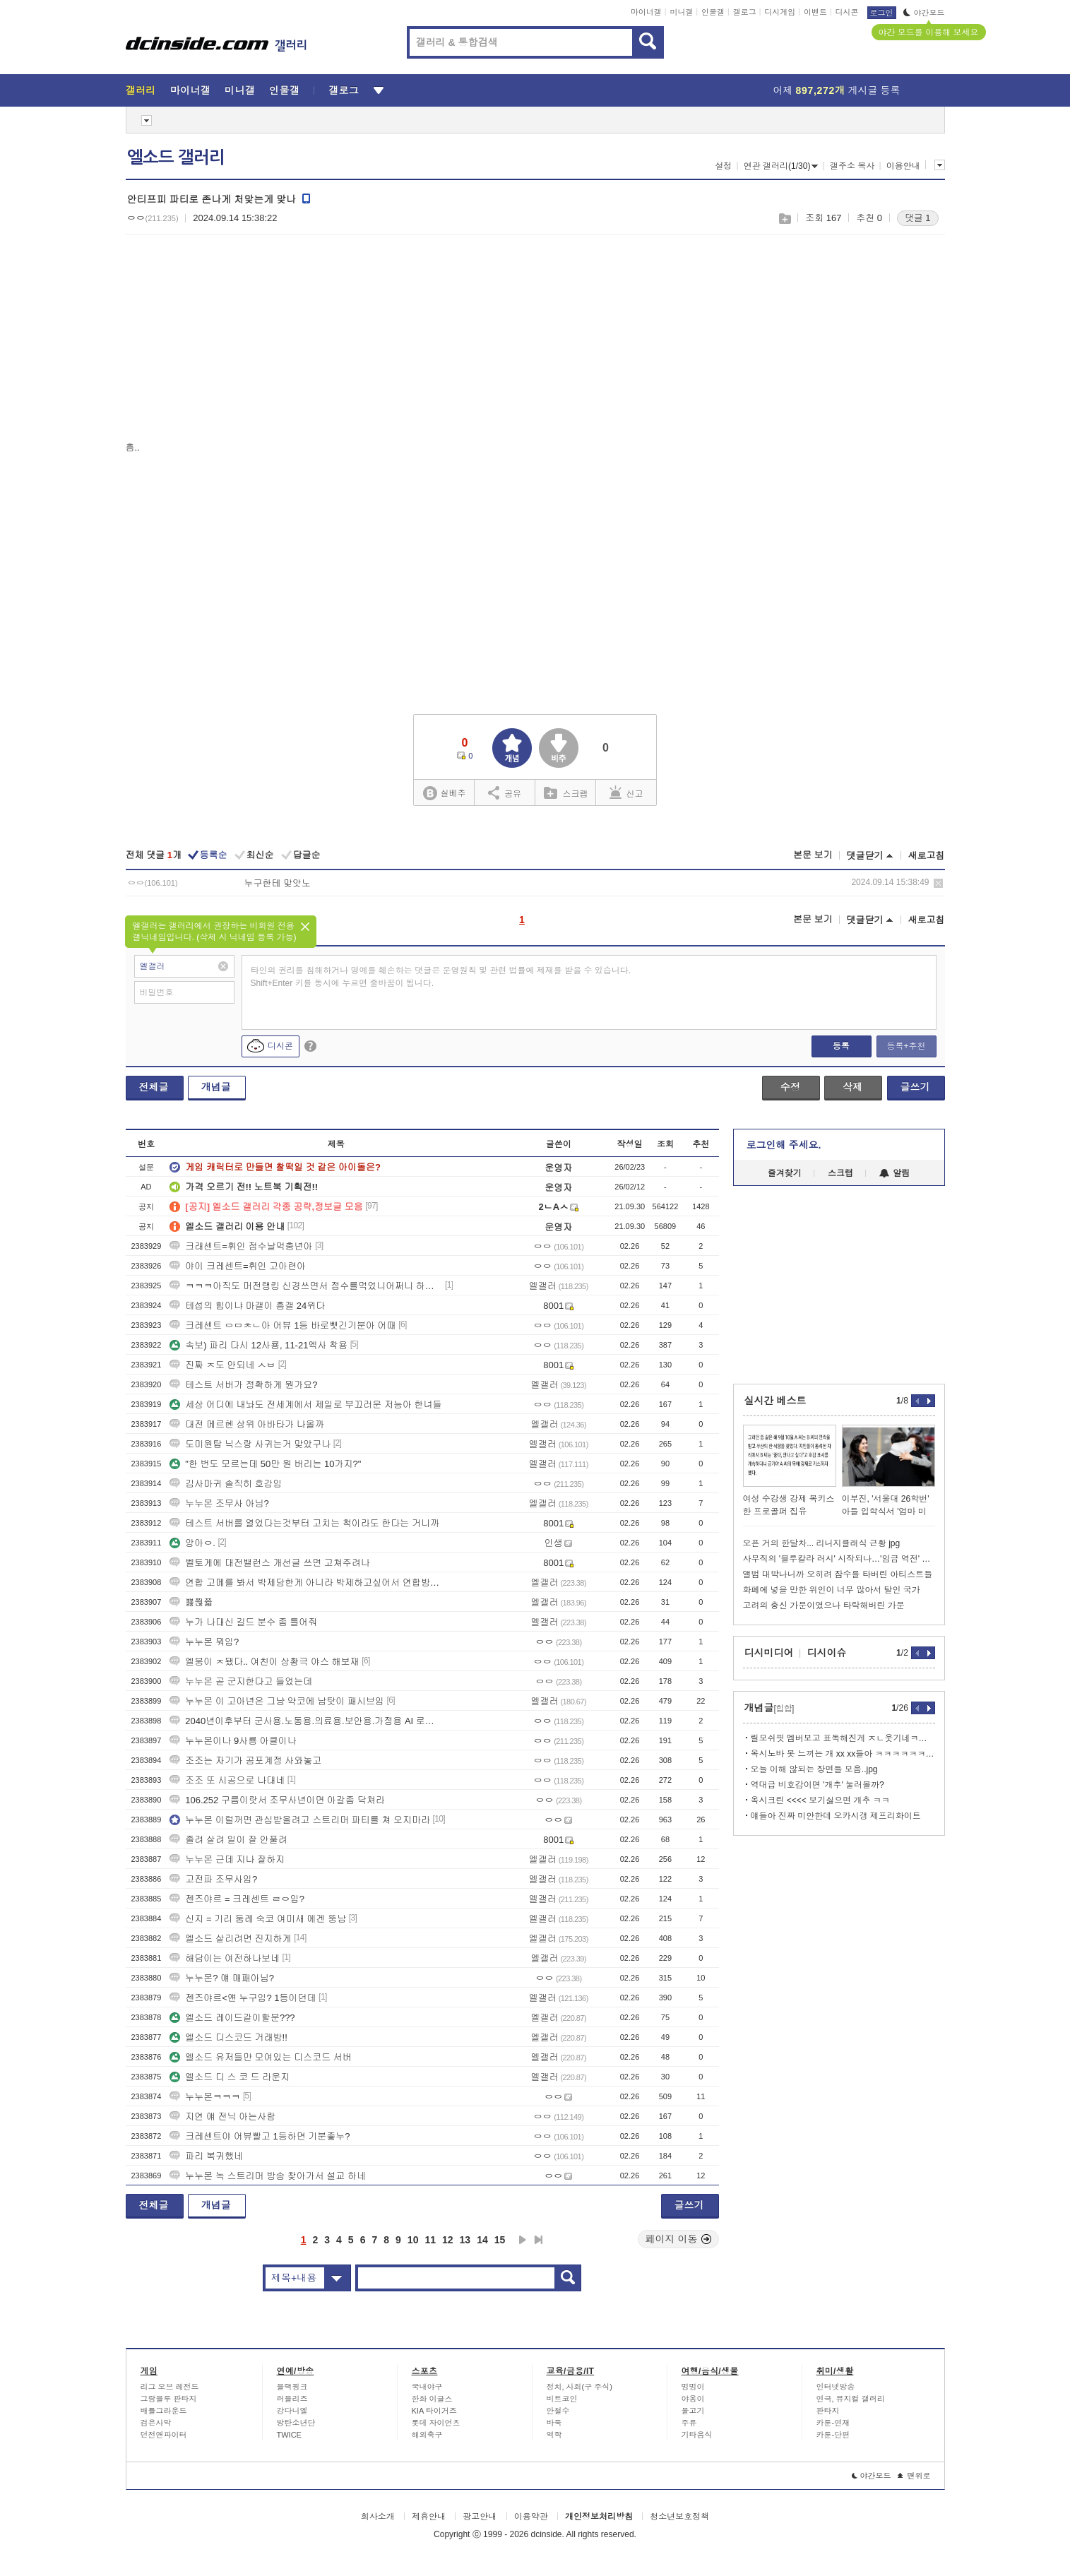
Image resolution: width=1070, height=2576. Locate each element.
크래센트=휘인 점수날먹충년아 (241, 1246)
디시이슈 (827, 1652)
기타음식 (697, 2434)
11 (430, 2239)
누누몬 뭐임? (204, 1642)
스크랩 (784, 219)
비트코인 (562, 2398)
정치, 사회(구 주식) (580, 2386)
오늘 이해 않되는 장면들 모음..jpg (814, 1769)
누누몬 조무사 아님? (219, 1503)
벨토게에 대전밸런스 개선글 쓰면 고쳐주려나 (269, 1562)
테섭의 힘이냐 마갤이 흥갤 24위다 (247, 1305)
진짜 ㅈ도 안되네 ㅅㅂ (222, 1365)
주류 (689, 2422)
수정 (790, 1087)
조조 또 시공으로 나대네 (227, 1780)
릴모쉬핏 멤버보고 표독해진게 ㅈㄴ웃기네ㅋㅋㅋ (843, 1738)
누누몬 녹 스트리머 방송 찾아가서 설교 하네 (268, 2176)
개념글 (216, 1087)
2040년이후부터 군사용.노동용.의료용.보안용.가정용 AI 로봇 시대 (306, 1721)
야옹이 (693, 2398)
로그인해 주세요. (784, 1145)
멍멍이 (693, 2386)
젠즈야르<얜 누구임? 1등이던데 (243, 1998)
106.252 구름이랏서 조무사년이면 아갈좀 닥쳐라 (277, 1800)
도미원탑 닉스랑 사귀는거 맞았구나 (250, 1444)
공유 (504, 792)
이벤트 (815, 12)
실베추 (444, 793)
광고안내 (480, 2517)
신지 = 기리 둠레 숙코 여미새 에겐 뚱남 (258, 1918)
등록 (841, 1046)
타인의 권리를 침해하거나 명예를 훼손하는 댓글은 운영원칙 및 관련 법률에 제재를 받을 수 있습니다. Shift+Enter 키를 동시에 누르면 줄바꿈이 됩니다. (441, 977)
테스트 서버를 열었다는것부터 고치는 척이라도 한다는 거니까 (304, 1523)
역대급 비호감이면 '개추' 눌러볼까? (817, 1785)
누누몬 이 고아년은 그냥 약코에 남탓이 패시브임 (277, 1701)
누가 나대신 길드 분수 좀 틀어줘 (243, 1622)
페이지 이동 (679, 2239)
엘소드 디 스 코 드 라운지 (230, 2077)
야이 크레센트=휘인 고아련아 (238, 1266)
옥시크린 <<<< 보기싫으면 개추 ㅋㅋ (820, 1800)
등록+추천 (905, 1046)
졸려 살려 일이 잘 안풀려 (228, 1839)
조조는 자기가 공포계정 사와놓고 (245, 1760)
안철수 (558, 2410)
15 (500, 2239)
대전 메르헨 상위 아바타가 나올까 (246, 1424)
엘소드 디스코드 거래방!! (228, 2037)
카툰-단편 (833, 2434)
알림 (894, 1173)
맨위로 (914, 2475)
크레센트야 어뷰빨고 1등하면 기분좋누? (260, 2136)
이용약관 (531, 2517)
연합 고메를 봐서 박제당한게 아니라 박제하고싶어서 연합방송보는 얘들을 (306, 1582)
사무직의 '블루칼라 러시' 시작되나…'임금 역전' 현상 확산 (839, 1559)
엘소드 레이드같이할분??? (232, 2017)
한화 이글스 (432, 2398)
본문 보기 (813, 855)
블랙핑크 (292, 2386)
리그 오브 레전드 (170, 2386)
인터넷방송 (835, 2386)
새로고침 (926, 855)
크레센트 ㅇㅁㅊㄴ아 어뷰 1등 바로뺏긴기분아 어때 (283, 1325)
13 (465, 2239)
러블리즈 (292, 2398)
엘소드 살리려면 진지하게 (230, 1938)
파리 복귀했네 (206, 2156)
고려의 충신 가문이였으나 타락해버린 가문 (824, 1605)
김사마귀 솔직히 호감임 (226, 1483)
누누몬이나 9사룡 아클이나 (233, 1740)
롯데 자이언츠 (436, 2422)
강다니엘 (292, 2410)
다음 (522, 2240)
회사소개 (378, 2517)
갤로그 (744, 12)
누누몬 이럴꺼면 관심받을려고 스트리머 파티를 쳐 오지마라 (300, 1820)
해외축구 (427, 2434)
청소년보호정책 (679, 2517)
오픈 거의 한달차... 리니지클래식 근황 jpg (821, 1543)
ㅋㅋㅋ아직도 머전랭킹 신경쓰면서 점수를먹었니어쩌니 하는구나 (306, 1286)
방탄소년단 (296, 2422)
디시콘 (847, 12)
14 (482, 2239)
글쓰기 (915, 1087)
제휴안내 (429, 2517)
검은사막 (156, 2422)
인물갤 (713, 12)
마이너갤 (646, 12)
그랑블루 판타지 (169, 2398)
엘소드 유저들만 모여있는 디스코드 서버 (260, 2057)
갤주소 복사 (852, 166)
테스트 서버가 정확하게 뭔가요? (243, 1384)
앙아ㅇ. (192, 1543)
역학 (554, 2434)
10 (413, 2239)
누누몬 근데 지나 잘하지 (227, 1859)
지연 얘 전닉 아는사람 (222, 2116)
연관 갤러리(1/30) (781, 166)
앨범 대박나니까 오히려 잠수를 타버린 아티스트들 (838, 1574)
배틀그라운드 (164, 2410)
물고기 (693, 2410)
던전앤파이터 (164, 2434)
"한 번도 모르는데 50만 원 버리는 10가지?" (265, 1464)
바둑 (554, 2422)
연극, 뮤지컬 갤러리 (850, 2398)
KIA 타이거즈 (434, 2410)
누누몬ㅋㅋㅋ (205, 2096)
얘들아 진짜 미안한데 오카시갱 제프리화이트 (836, 1816)
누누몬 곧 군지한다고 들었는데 (241, 1681)
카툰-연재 (833, 2422)
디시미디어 (769, 1652)
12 (447, 2239)
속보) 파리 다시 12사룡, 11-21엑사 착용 (258, 1345)
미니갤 (681, 12)
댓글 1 (918, 218)
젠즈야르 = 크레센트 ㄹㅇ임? (237, 1899)
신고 (626, 792)
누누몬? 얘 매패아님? (222, 1978)
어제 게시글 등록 (836, 90)
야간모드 (924, 12)
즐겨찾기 (785, 1173)
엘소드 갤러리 (176, 157)
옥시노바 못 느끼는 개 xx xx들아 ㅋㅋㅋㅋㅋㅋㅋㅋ (843, 1754)
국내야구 (427, 2386)
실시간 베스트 (775, 1400)
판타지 (828, 2410)
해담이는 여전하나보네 (225, 1958)
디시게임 (779, 12)
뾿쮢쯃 (191, 1602)
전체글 (154, 1087)
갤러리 (141, 90)
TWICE (289, 2434)
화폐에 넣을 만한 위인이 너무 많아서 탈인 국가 (831, 1590)
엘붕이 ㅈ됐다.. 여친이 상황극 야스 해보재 (264, 1661)
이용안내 (903, 166)
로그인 (881, 12)
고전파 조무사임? (213, 1879)
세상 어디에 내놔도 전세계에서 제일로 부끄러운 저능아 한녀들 (305, 1404)
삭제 (938, 883)
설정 (723, 166)
